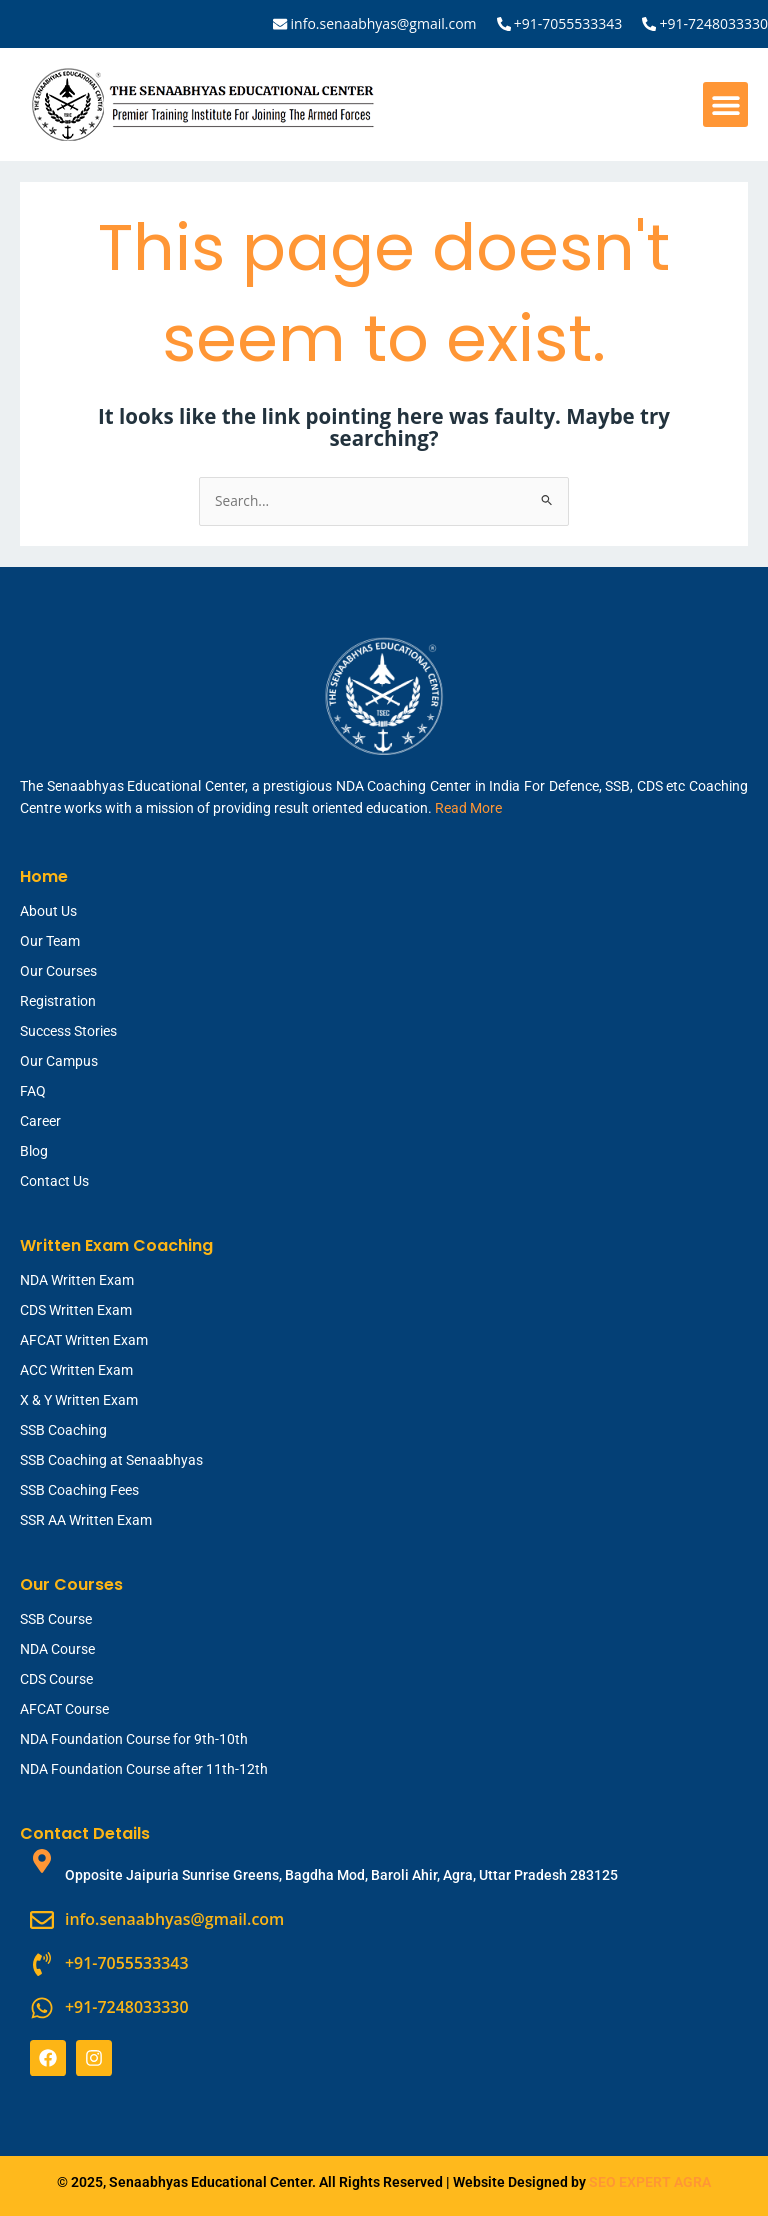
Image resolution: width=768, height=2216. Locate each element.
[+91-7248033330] (649, 24)
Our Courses (58, 971)
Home (44, 876)
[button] (725, 104)
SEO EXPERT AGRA (650, 2181)
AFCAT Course (64, 1709)
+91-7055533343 (568, 23)
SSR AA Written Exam (86, 1520)
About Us (48, 911)
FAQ (33, 1091)
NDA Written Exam (77, 1280)
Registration (58, 1001)
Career (40, 1121)
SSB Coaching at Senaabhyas (111, 1460)
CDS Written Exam (76, 1310)
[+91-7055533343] (504, 24)
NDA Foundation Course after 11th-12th (144, 1769)
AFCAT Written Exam (84, 1340)
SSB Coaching (63, 1430)
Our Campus (59, 1061)
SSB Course (56, 1619)
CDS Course (56, 1679)
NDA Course (57, 1649)
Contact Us (54, 1181)
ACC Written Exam (76, 1370)
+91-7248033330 (713, 23)
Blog (34, 1151)
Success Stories (68, 1031)
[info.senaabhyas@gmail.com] (281, 24)
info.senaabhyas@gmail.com (384, 23)
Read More (468, 808)
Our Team (50, 941)
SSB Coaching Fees (79, 1490)
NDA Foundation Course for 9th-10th (134, 1739)
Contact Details (85, 1833)
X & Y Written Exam (79, 1400)
